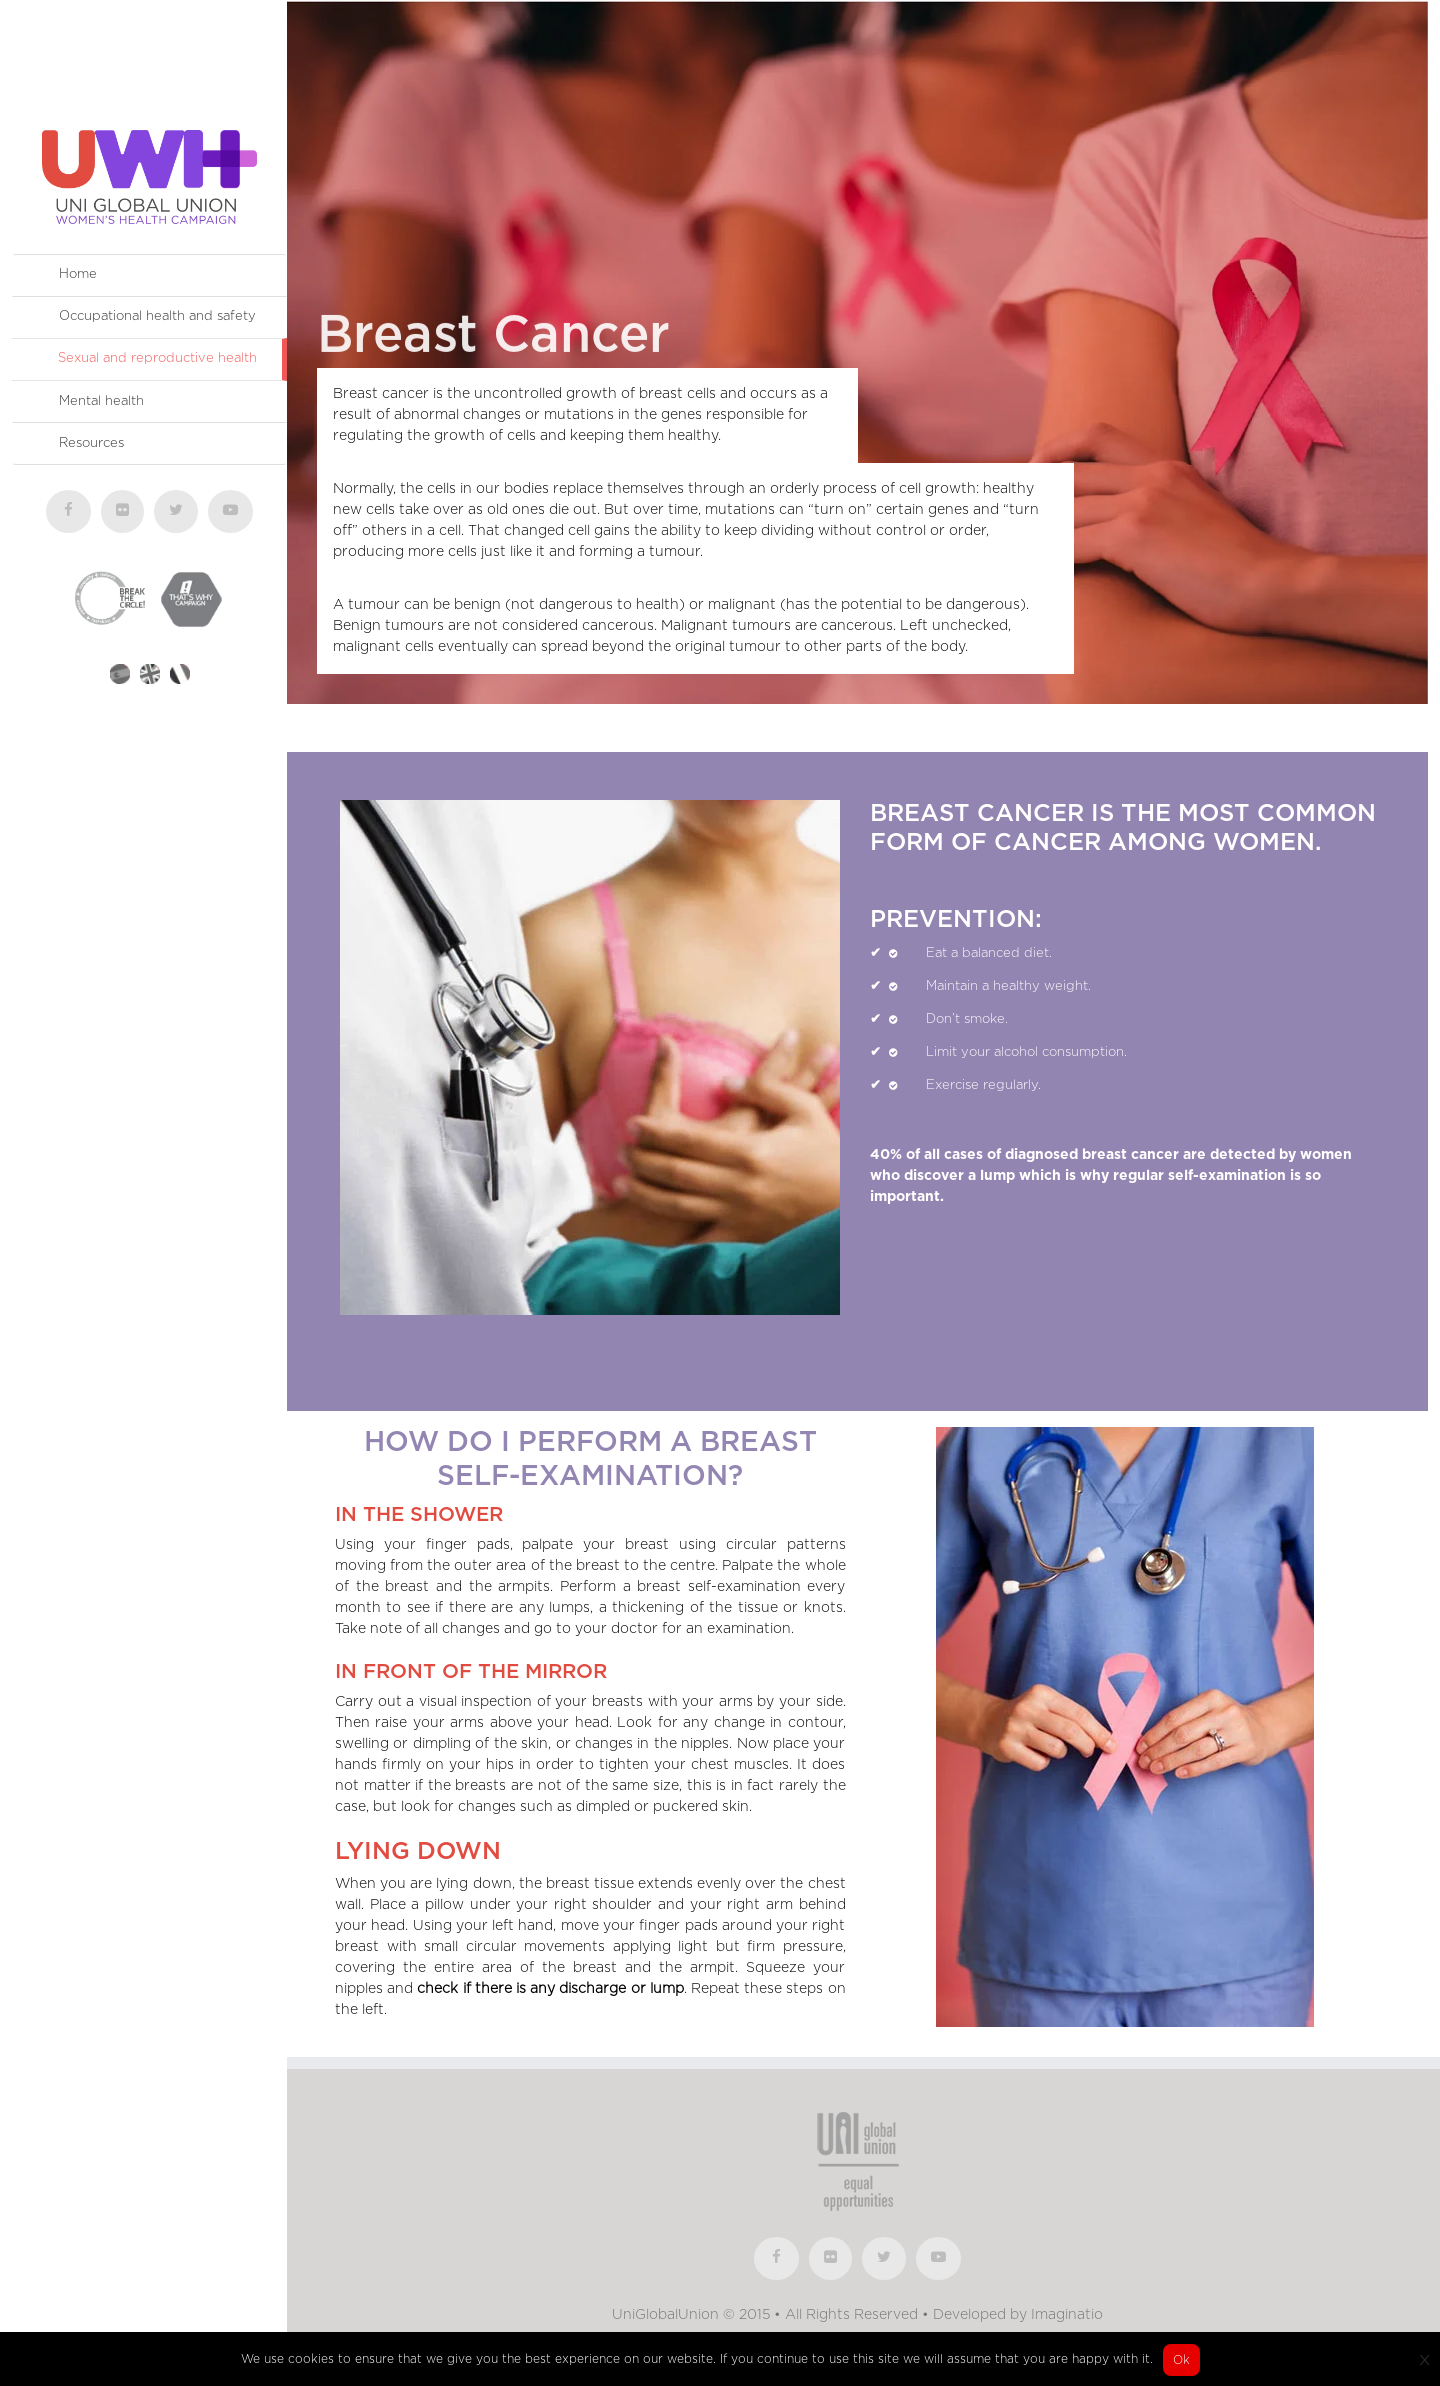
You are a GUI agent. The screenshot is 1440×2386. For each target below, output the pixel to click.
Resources (91, 443)
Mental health (101, 401)
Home (78, 274)
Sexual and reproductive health (157, 358)
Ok (1181, 2360)
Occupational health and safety (157, 316)
